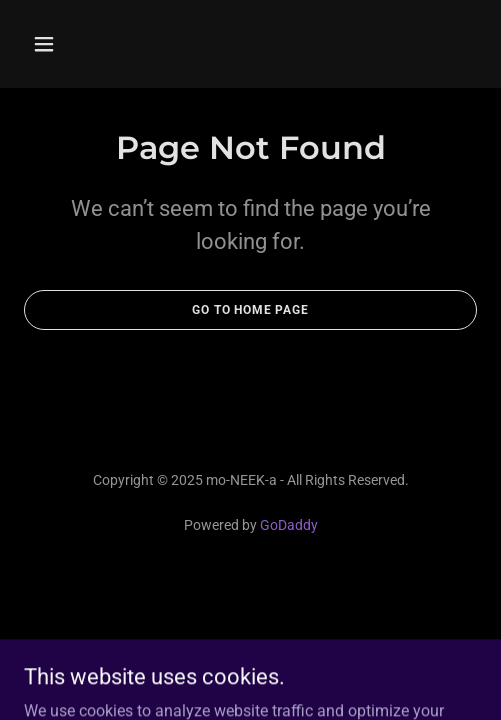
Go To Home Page (250, 310)
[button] (76, 44)
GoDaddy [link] (289, 525)
